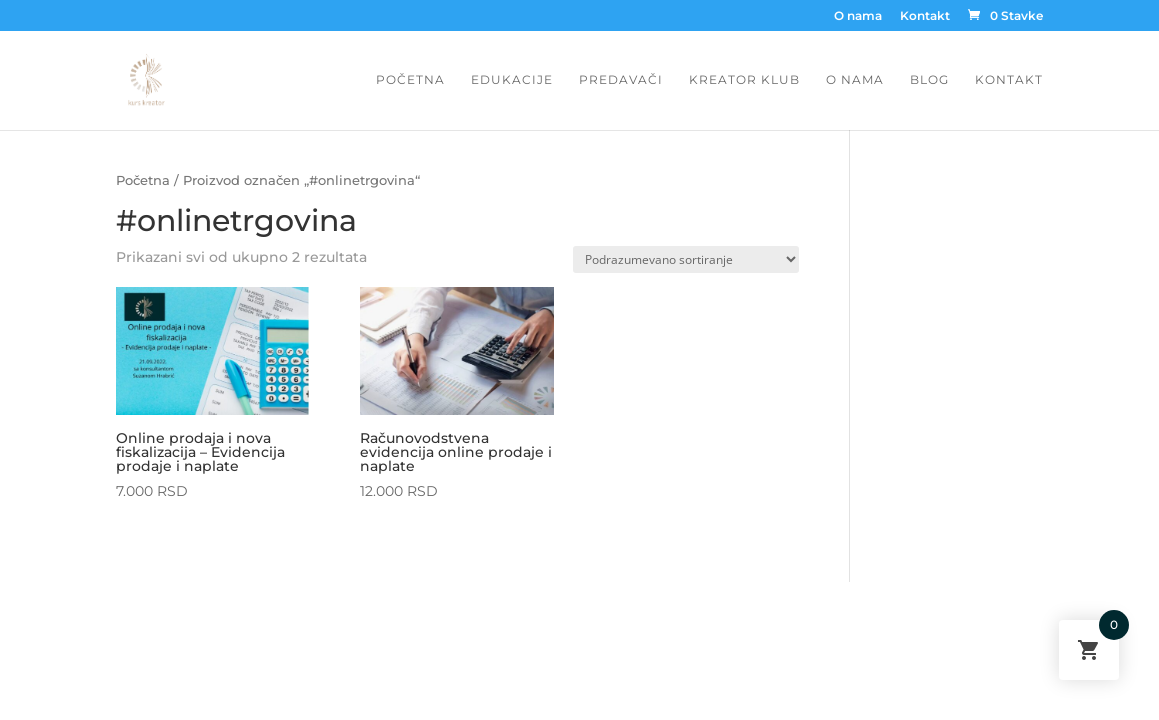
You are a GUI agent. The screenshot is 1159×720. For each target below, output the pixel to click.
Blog (929, 80)
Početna (410, 80)
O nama (858, 16)
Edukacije (512, 80)
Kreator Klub (744, 80)
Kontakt (925, 16)
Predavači (621, 80)
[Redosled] (686, 259)
